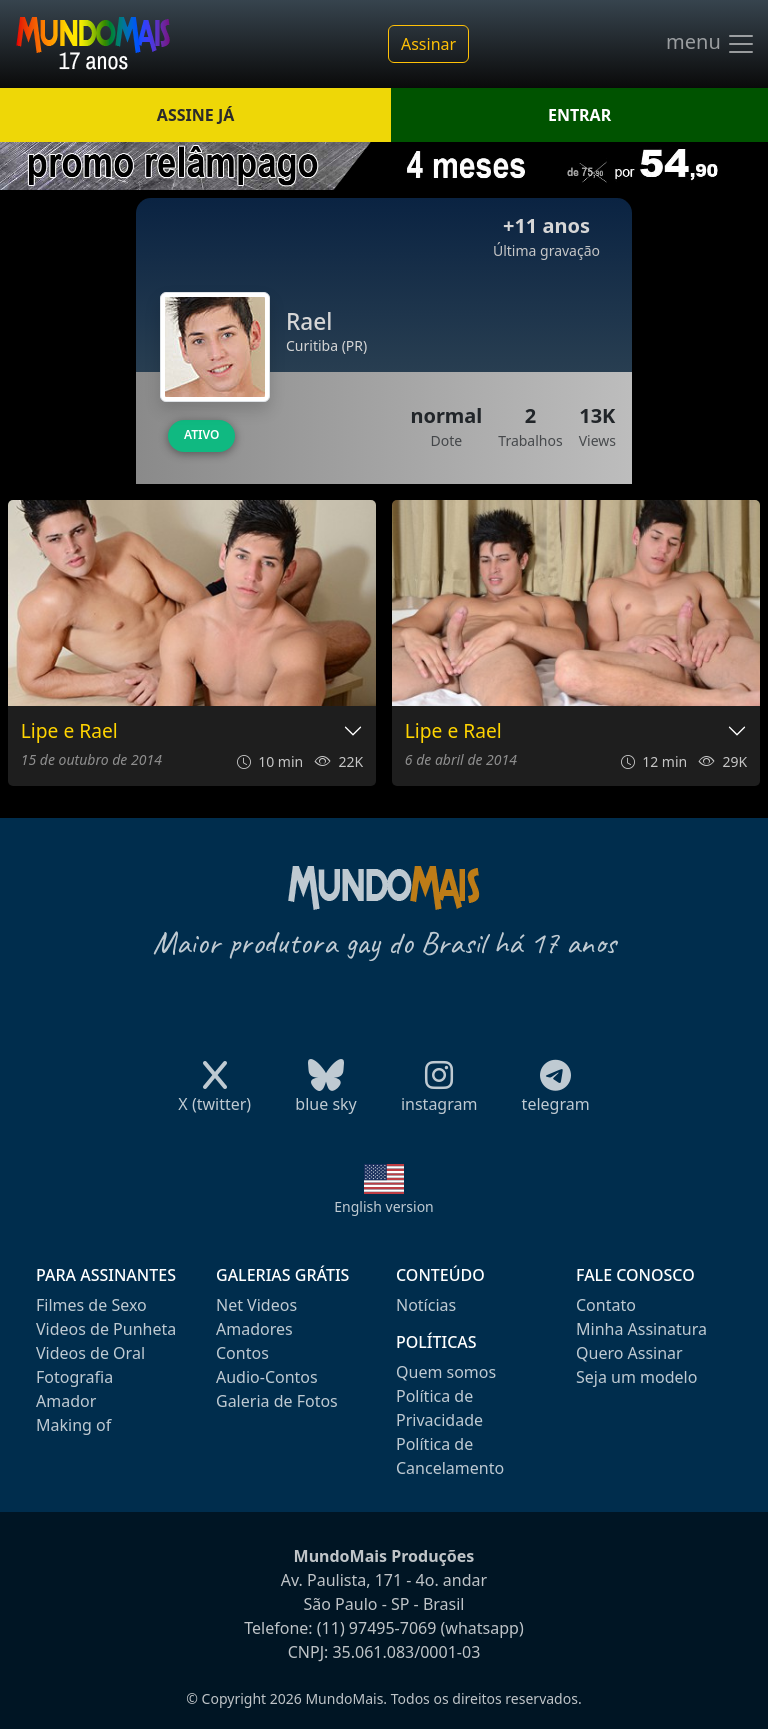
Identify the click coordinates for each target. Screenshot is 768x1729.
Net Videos (256, 1305)
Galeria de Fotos (277, 1401)
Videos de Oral (90, 1353)
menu (711, 44)
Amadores (254, 1329)
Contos (242, 1353)
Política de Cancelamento (450, 1456)
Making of (73, 1425)
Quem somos (446, 1372)
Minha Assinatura (641, 1329)
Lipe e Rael (69, 731)
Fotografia (74, 1377)
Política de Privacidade (439, 1408)
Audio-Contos (267, 1377)
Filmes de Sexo (91, 1305)
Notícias (426, 1305)
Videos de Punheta (106, 1329)
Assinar (428, 44)
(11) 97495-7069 (377, 1628)
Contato (606, 1305)
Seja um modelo (636, 1377)
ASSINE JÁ (195, 115)
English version (384, 1206)
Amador (66, 1401)
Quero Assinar (629, 1353)
